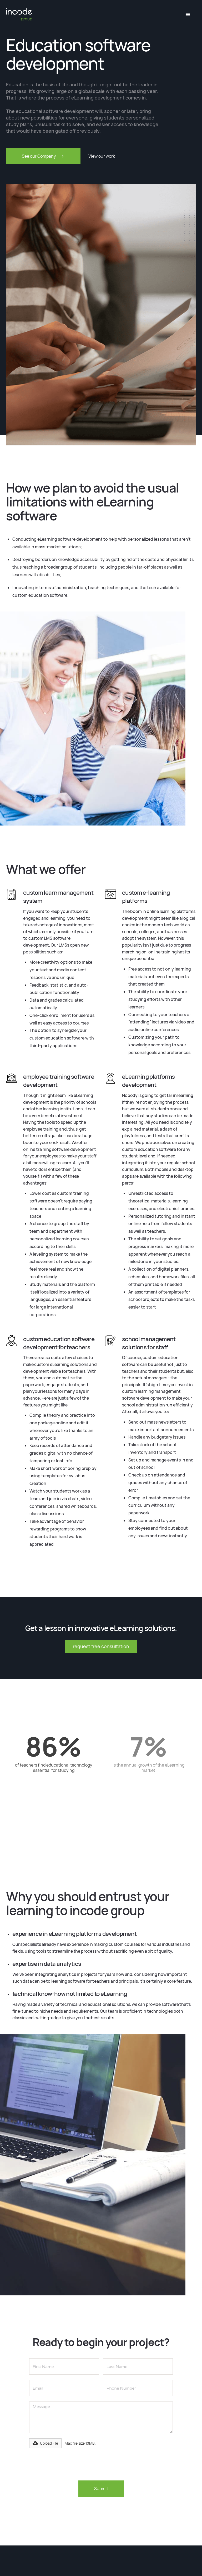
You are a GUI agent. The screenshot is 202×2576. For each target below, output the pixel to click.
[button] (188, 15)
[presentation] (69, 2464)
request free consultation (101, 1646)
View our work (101, 156)
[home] (19, 14)
